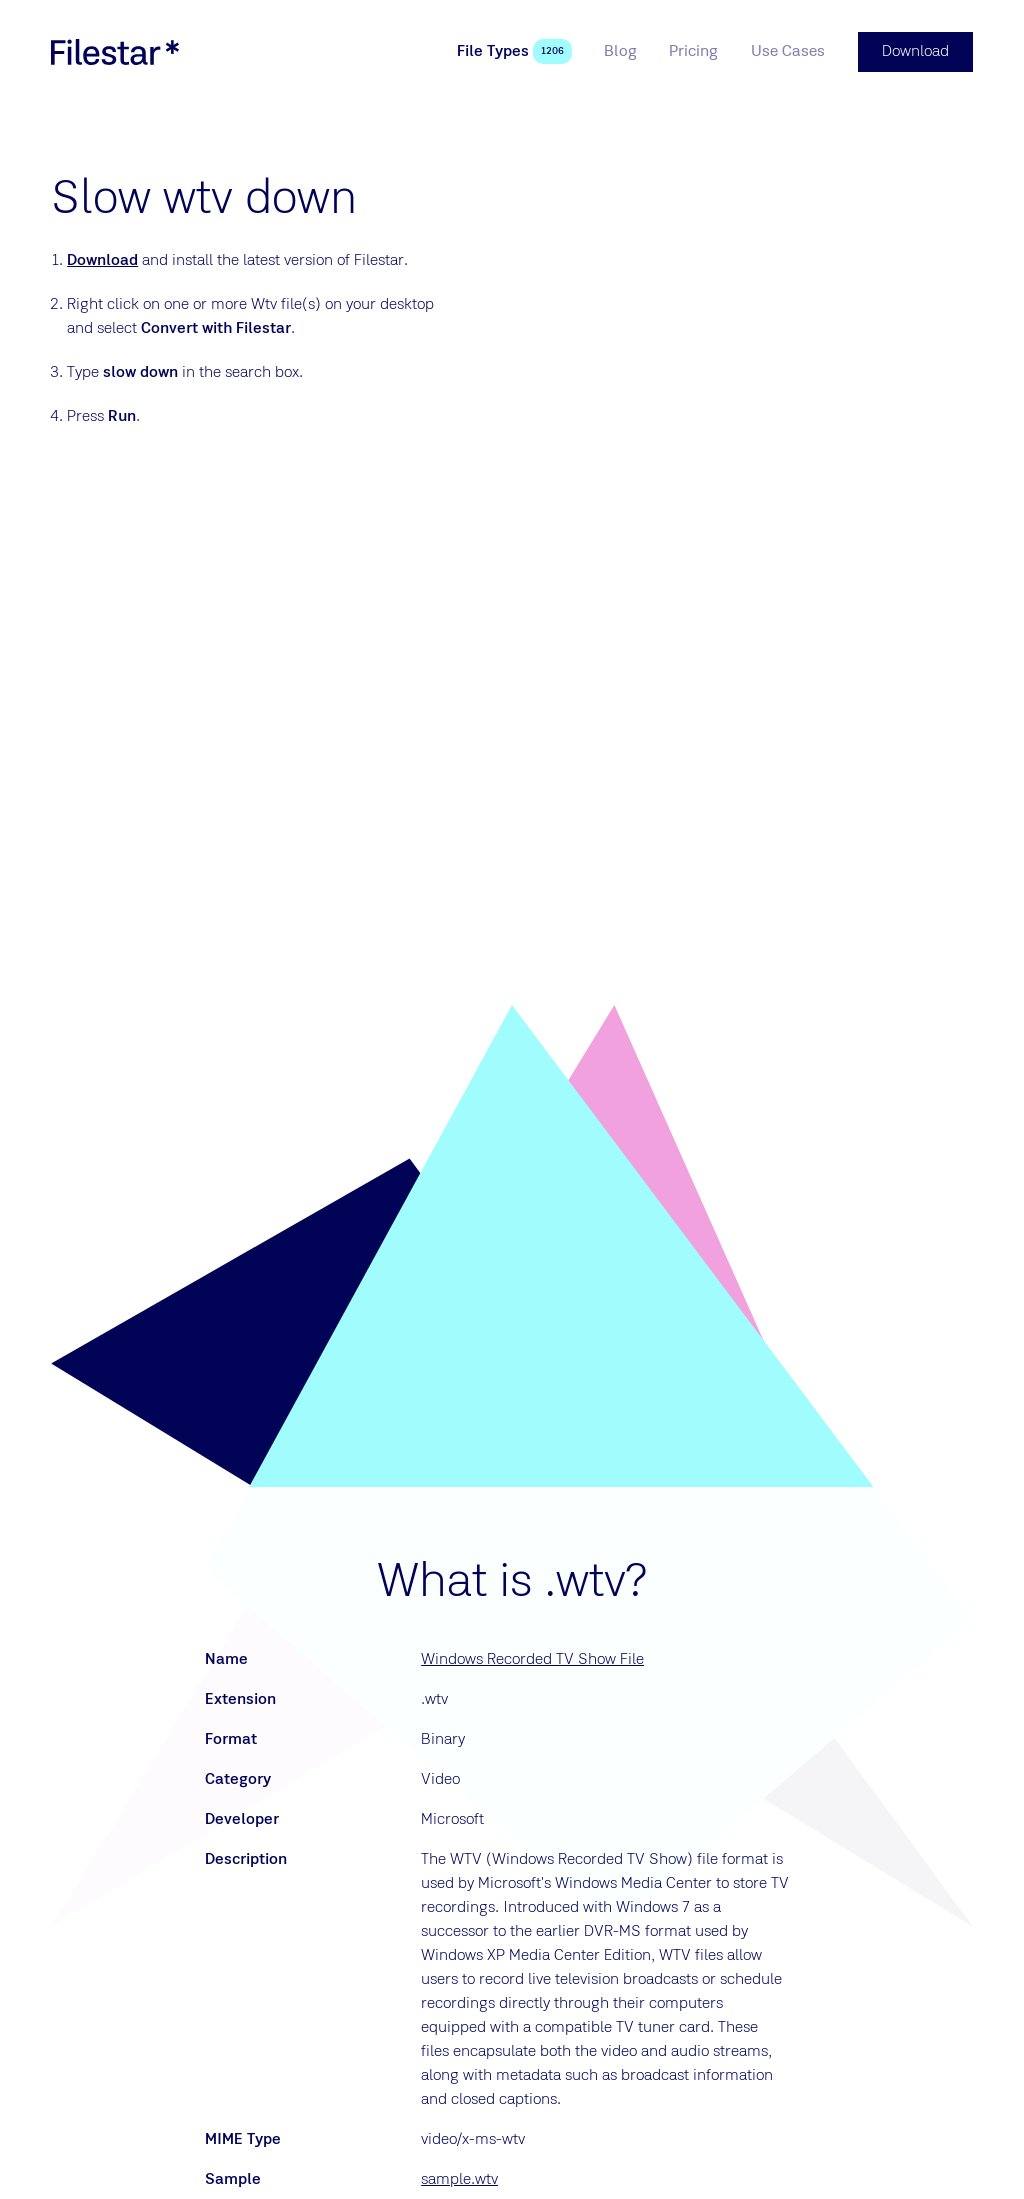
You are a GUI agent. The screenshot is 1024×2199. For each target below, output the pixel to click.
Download (102, 261)
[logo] (115, 52)
